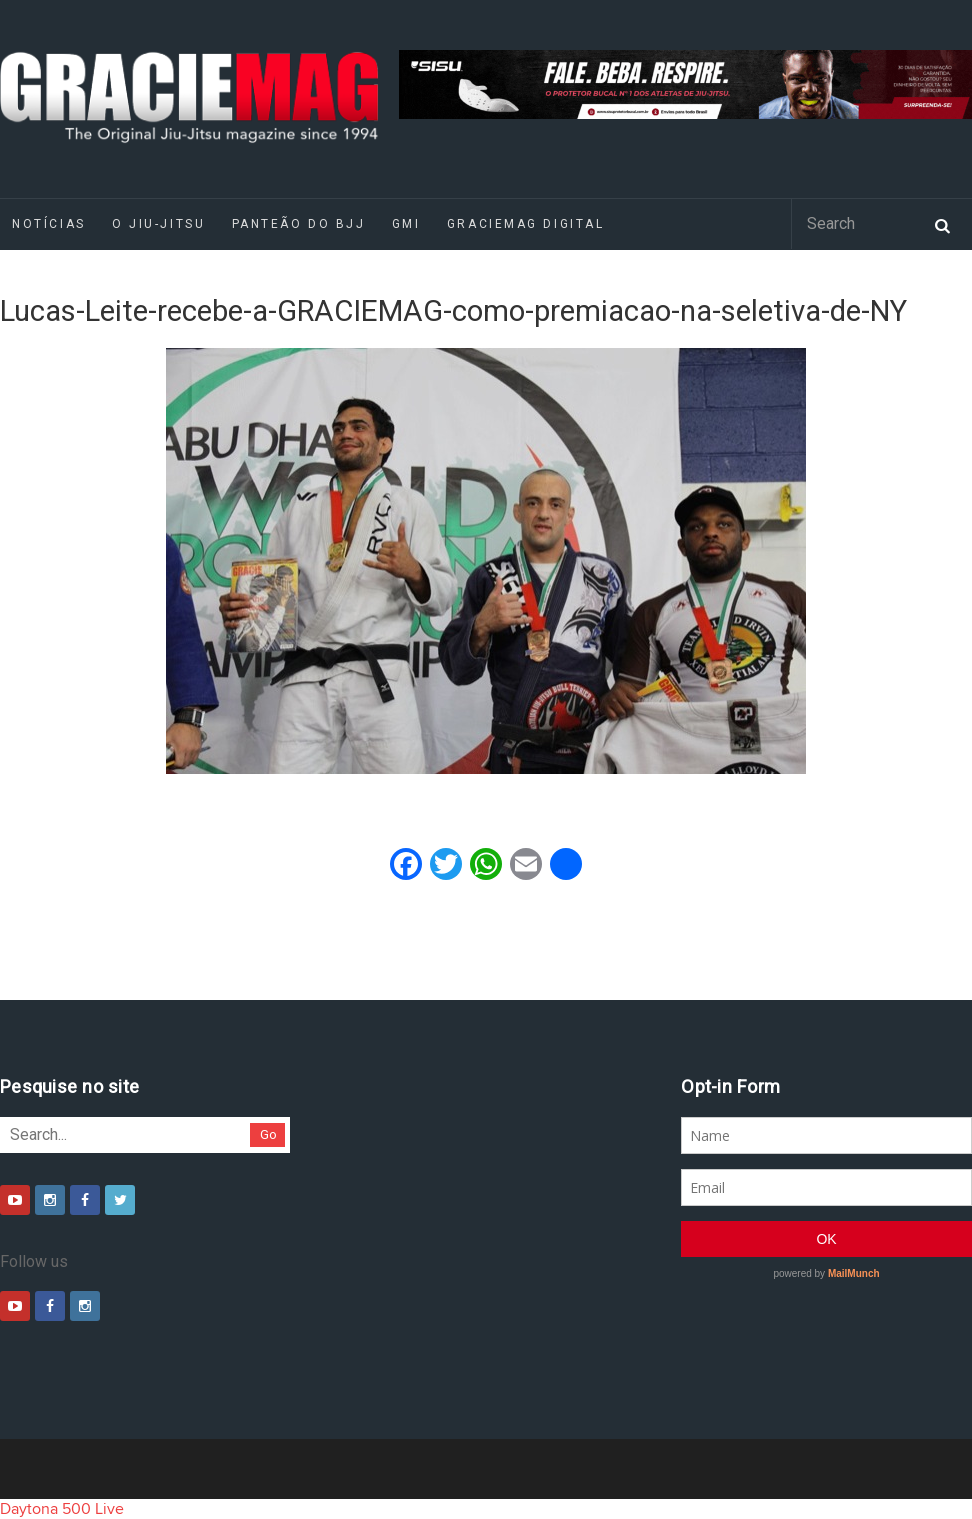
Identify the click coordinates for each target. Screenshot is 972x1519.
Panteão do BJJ (299, 224)
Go (268, 1134)
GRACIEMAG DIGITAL (526, 224)
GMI (406, 224)
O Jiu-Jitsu (158, 224)
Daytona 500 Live (62, 1509)
